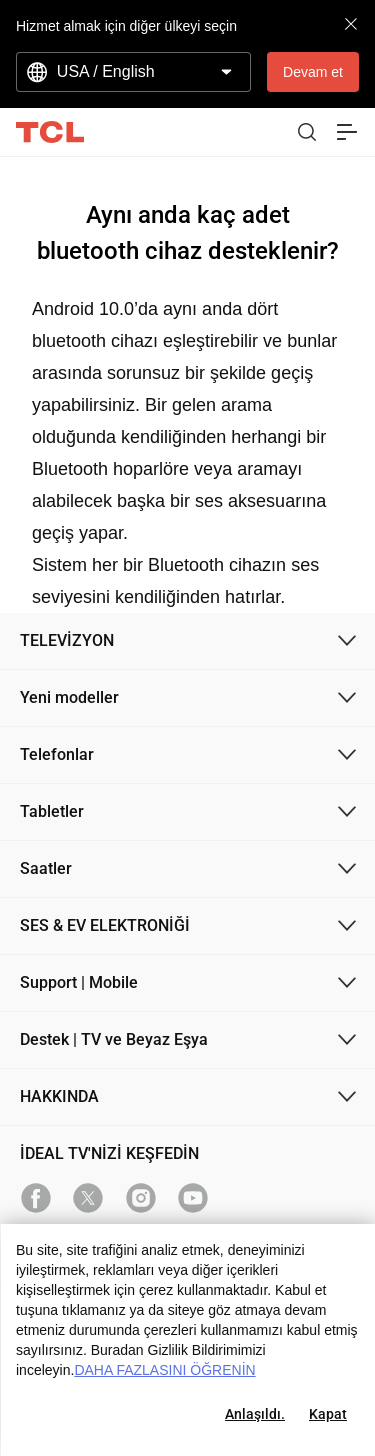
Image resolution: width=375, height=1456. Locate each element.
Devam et (313, 72)
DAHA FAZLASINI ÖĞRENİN (164, 1370)
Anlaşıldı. (255, 1414)
